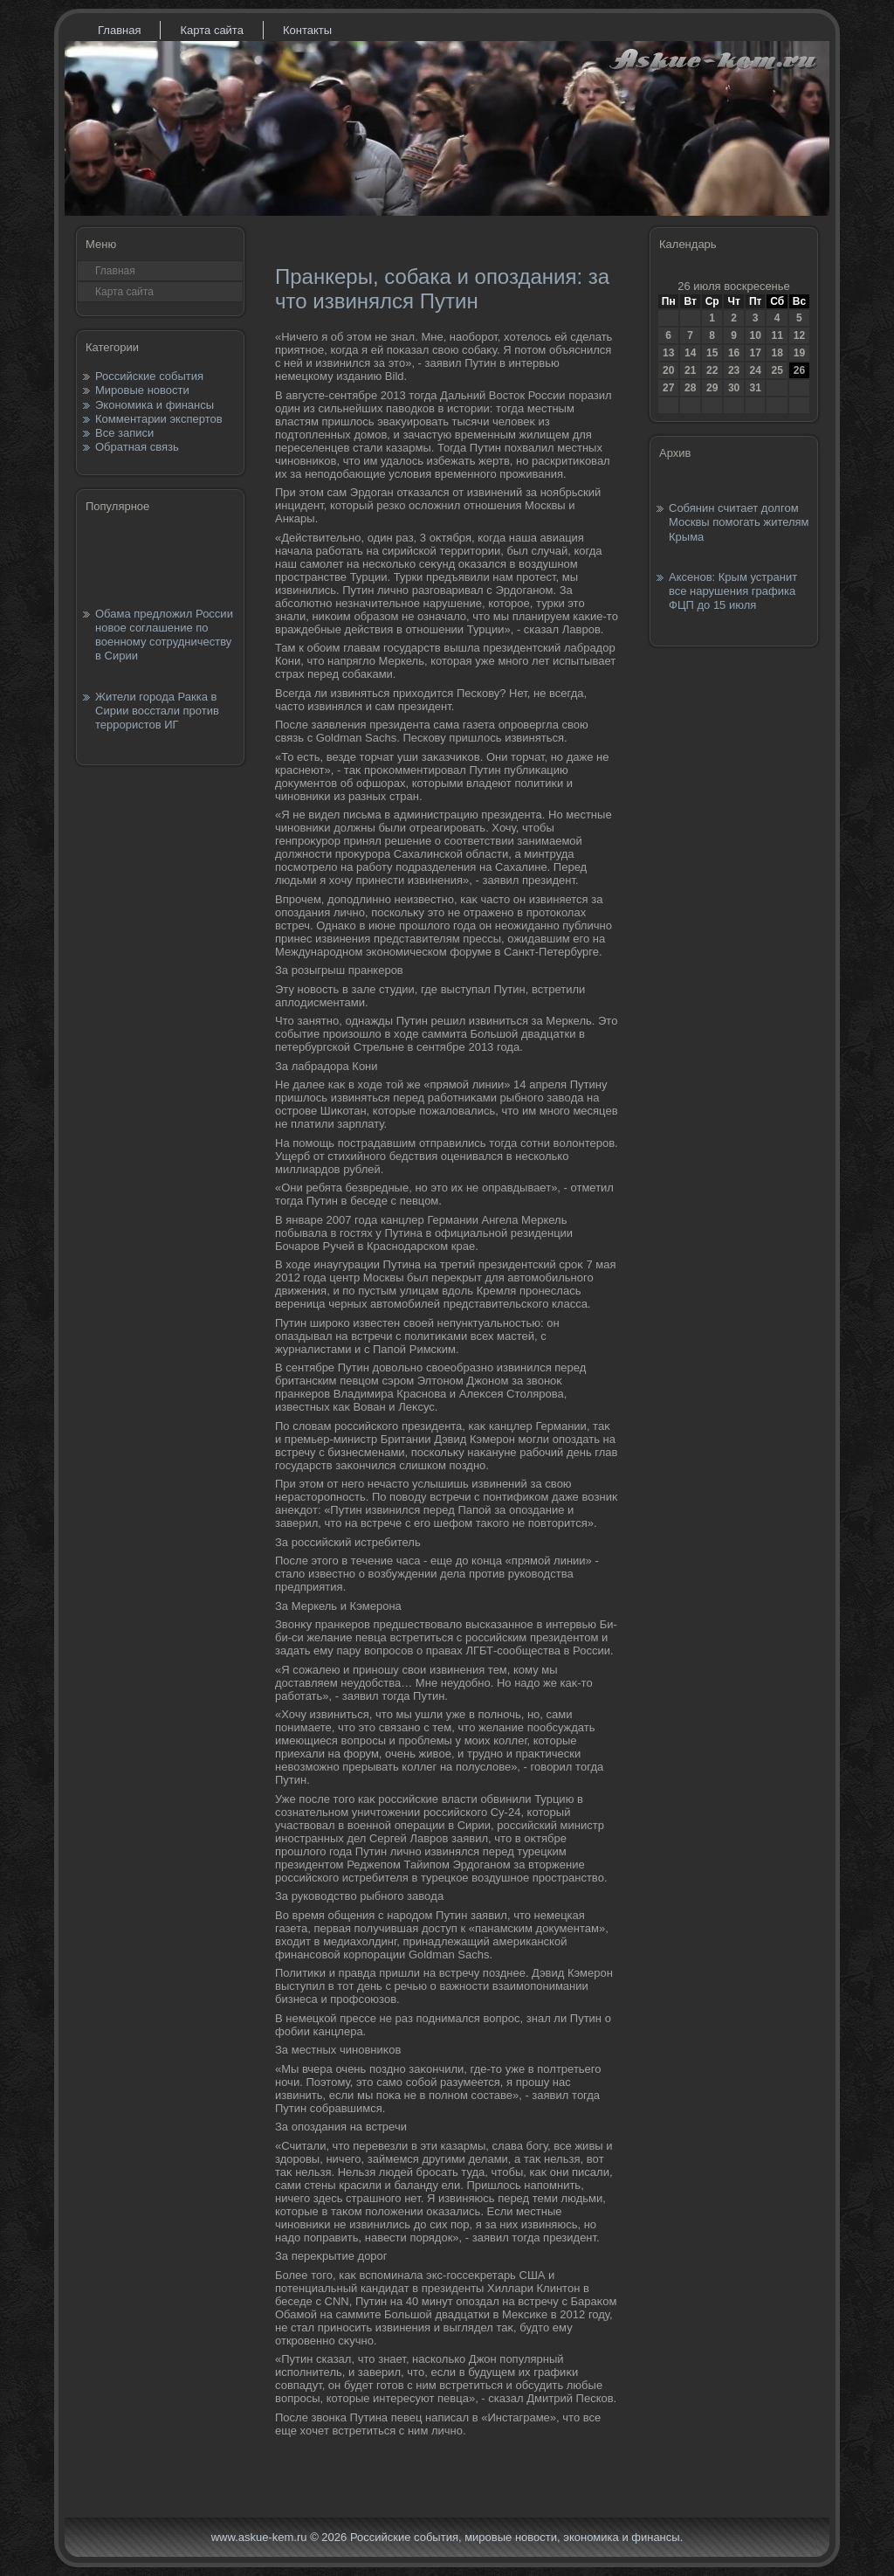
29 (712, 388)
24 (754, 370)
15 (712, 353)
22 (712, 370)
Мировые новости (142, 390)
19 (799, 353)
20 (668, 370)
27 (668, 388)
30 (733, 388)
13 (668, 353)
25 (776, 370)
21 (690, 370)
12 (799, 335)
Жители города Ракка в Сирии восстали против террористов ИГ (157, 711)
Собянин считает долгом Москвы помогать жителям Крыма (739, 522)
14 (690, 353)
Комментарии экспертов (159, 418)
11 (776, 335)
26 (799, 370)
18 (776, 353)
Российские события (149, 376)
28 (690, 388)
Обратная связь (137, 446)
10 (754, 335)
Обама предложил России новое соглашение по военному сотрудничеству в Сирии (164, 635)
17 (754, 353)
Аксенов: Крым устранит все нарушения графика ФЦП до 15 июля (733, 591)
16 (733, 353)
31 (754, 388)
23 (733, 370)
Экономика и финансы (154, 404)
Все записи (124, 432)
